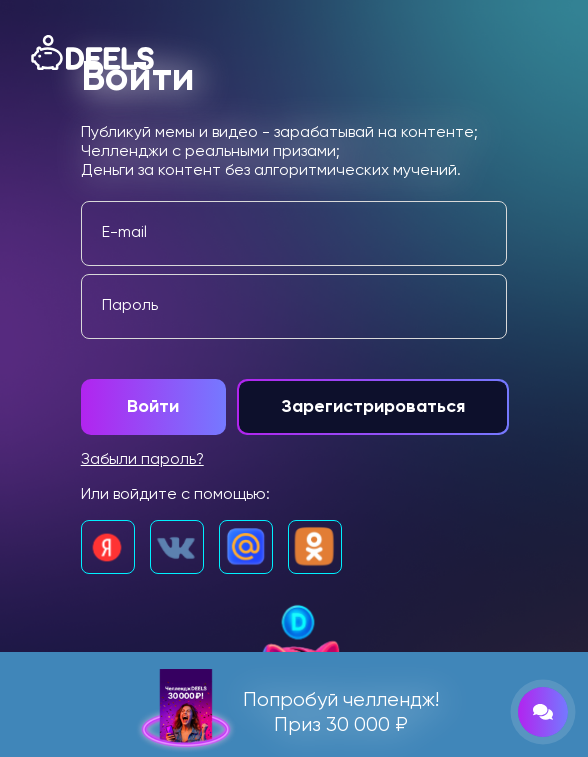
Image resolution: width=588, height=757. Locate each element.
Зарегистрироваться (379, 407)
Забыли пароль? (143, 460)
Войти (153, 407)
